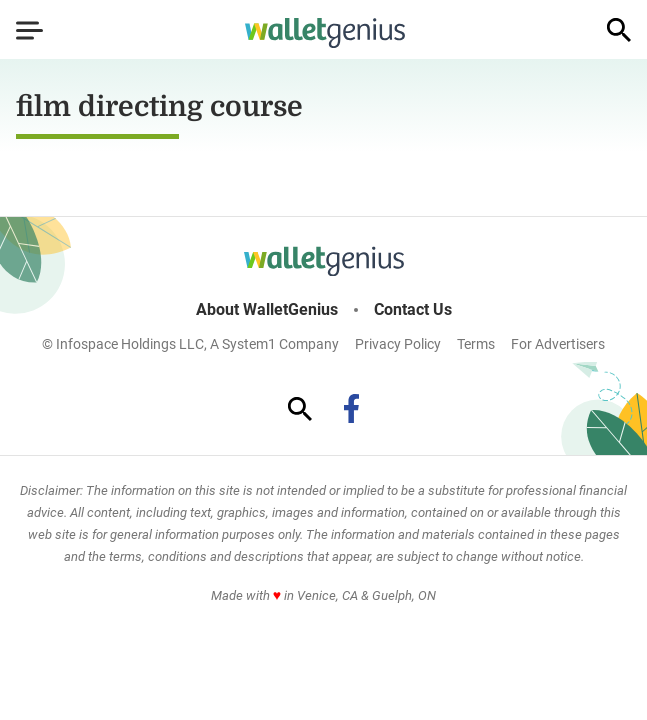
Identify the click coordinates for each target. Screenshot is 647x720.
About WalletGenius (267, 310)
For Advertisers (558, 344)
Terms (476, 344)
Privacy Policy (398, 344)
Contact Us (413, 310)
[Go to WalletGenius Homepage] (325, 33)
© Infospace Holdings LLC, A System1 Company (190, 344)
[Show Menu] (29, 30)
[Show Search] (619, 30)
